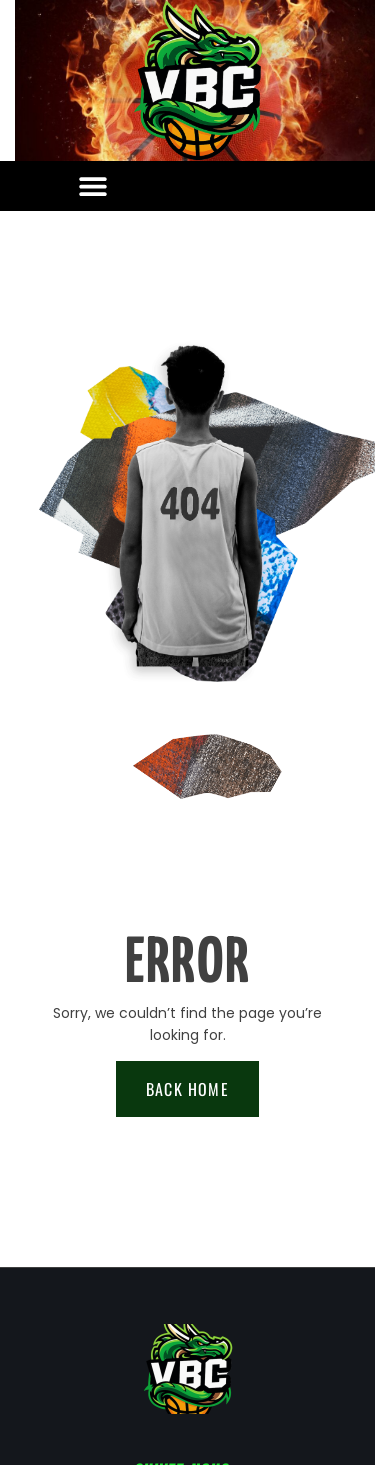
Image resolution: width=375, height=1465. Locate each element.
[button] (92, 186)
